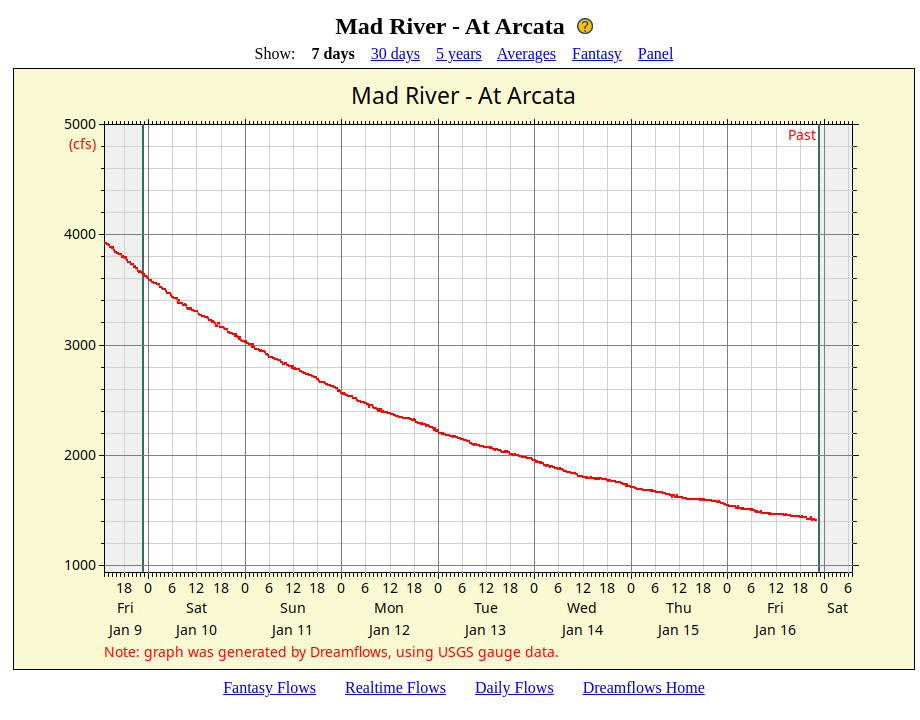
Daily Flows (514, 687)
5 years (459, 53)
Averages (526, 53)
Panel (656, 53)
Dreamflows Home (644, 687)
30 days (395, 53)
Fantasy (597, 53)
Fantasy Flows (269, 687)
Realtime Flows (395, 687)
